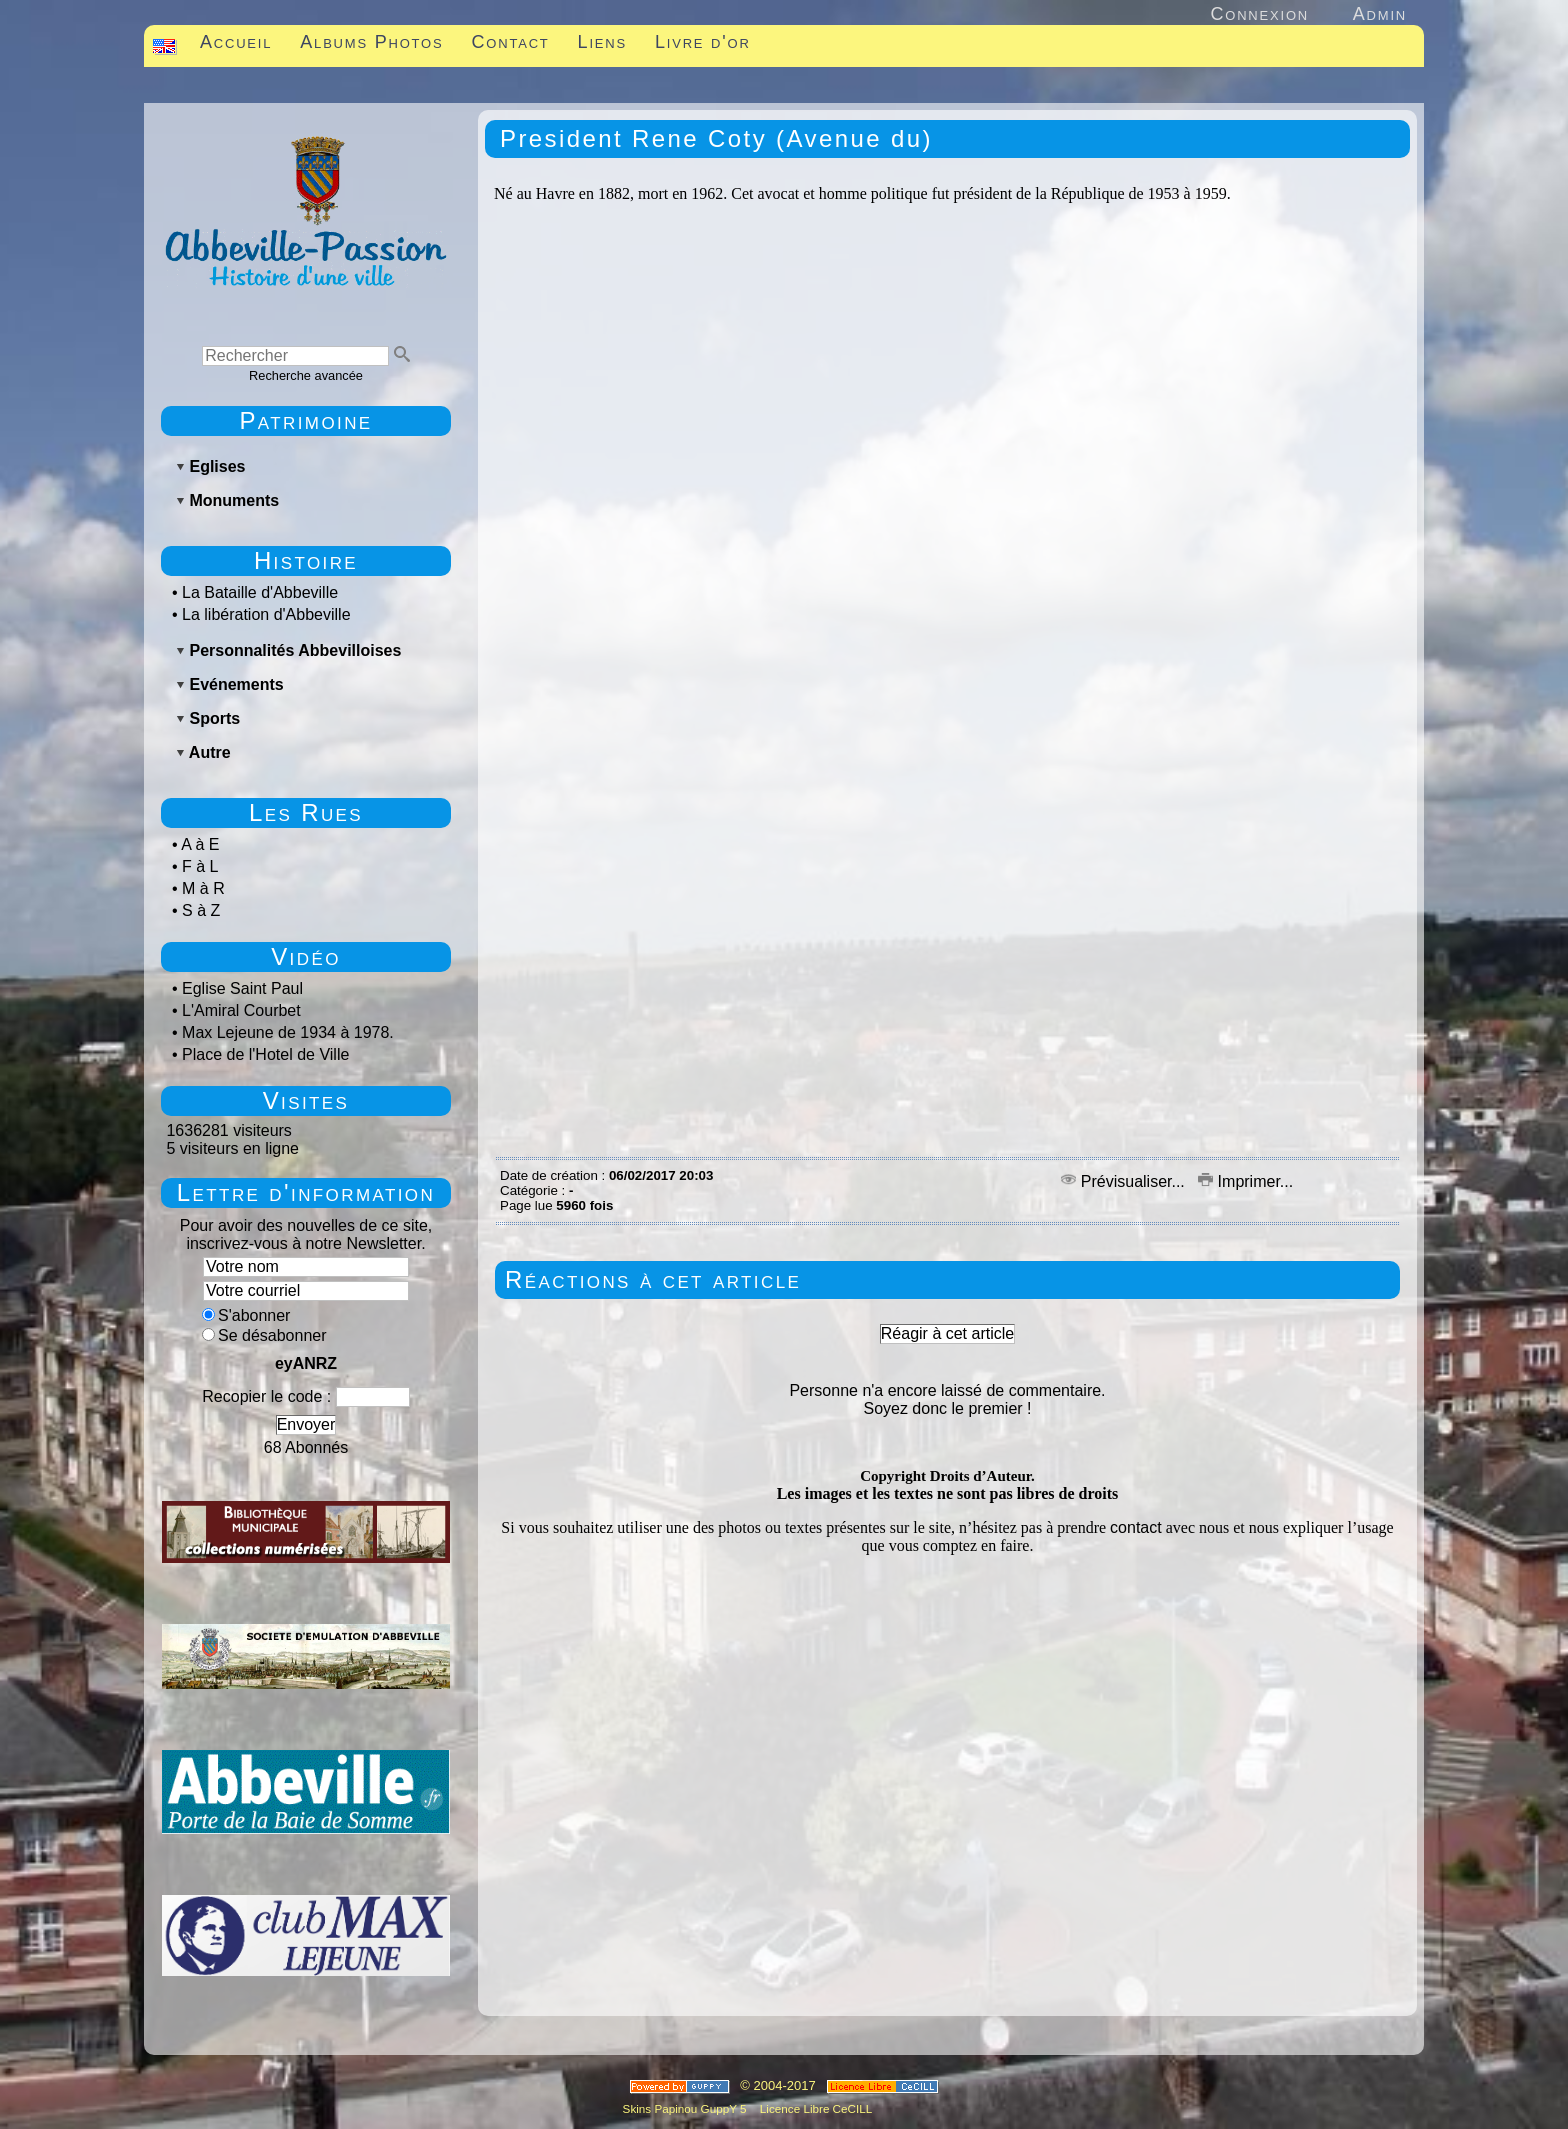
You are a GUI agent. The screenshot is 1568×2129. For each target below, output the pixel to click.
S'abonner (246, 1315)
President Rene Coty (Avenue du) (716, 138)
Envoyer (306, 1424)
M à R (203, 888)
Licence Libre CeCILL (815, 2108)
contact (1136, 1527)
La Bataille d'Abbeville (260, 592)
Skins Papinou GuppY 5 (688, 2108)
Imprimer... (1245, 1181)
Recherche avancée (306, 375)
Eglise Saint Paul (242, 988)
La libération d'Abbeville (266, 614)
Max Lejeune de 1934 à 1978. (288, 1032)
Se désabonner (264, 1335)
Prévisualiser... (1125, 1181)
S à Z (201, 910)
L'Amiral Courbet (241, 1010)
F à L (200, 866)
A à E (200, 844)
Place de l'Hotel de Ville (265, 1054)
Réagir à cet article (947, 1333)
